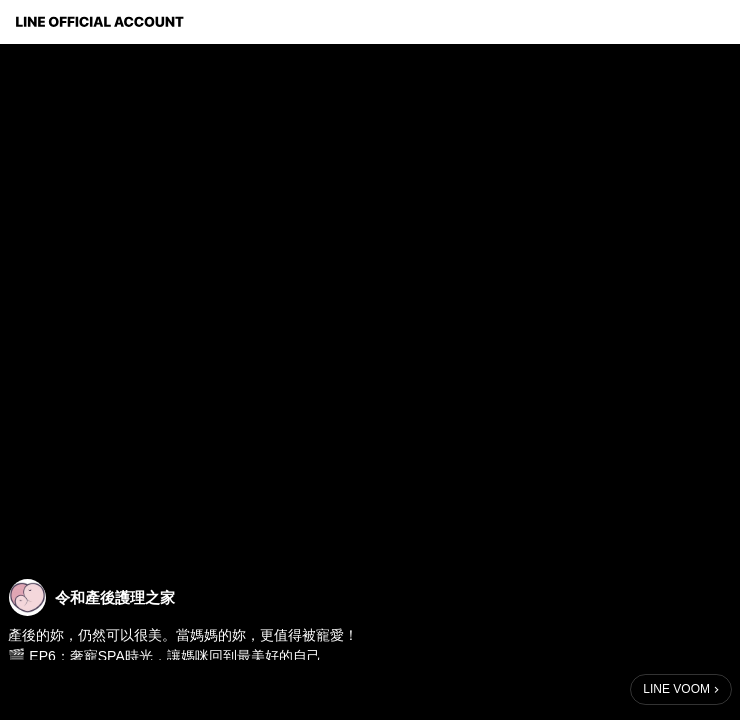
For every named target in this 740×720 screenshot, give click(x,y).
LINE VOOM (676, 689)
